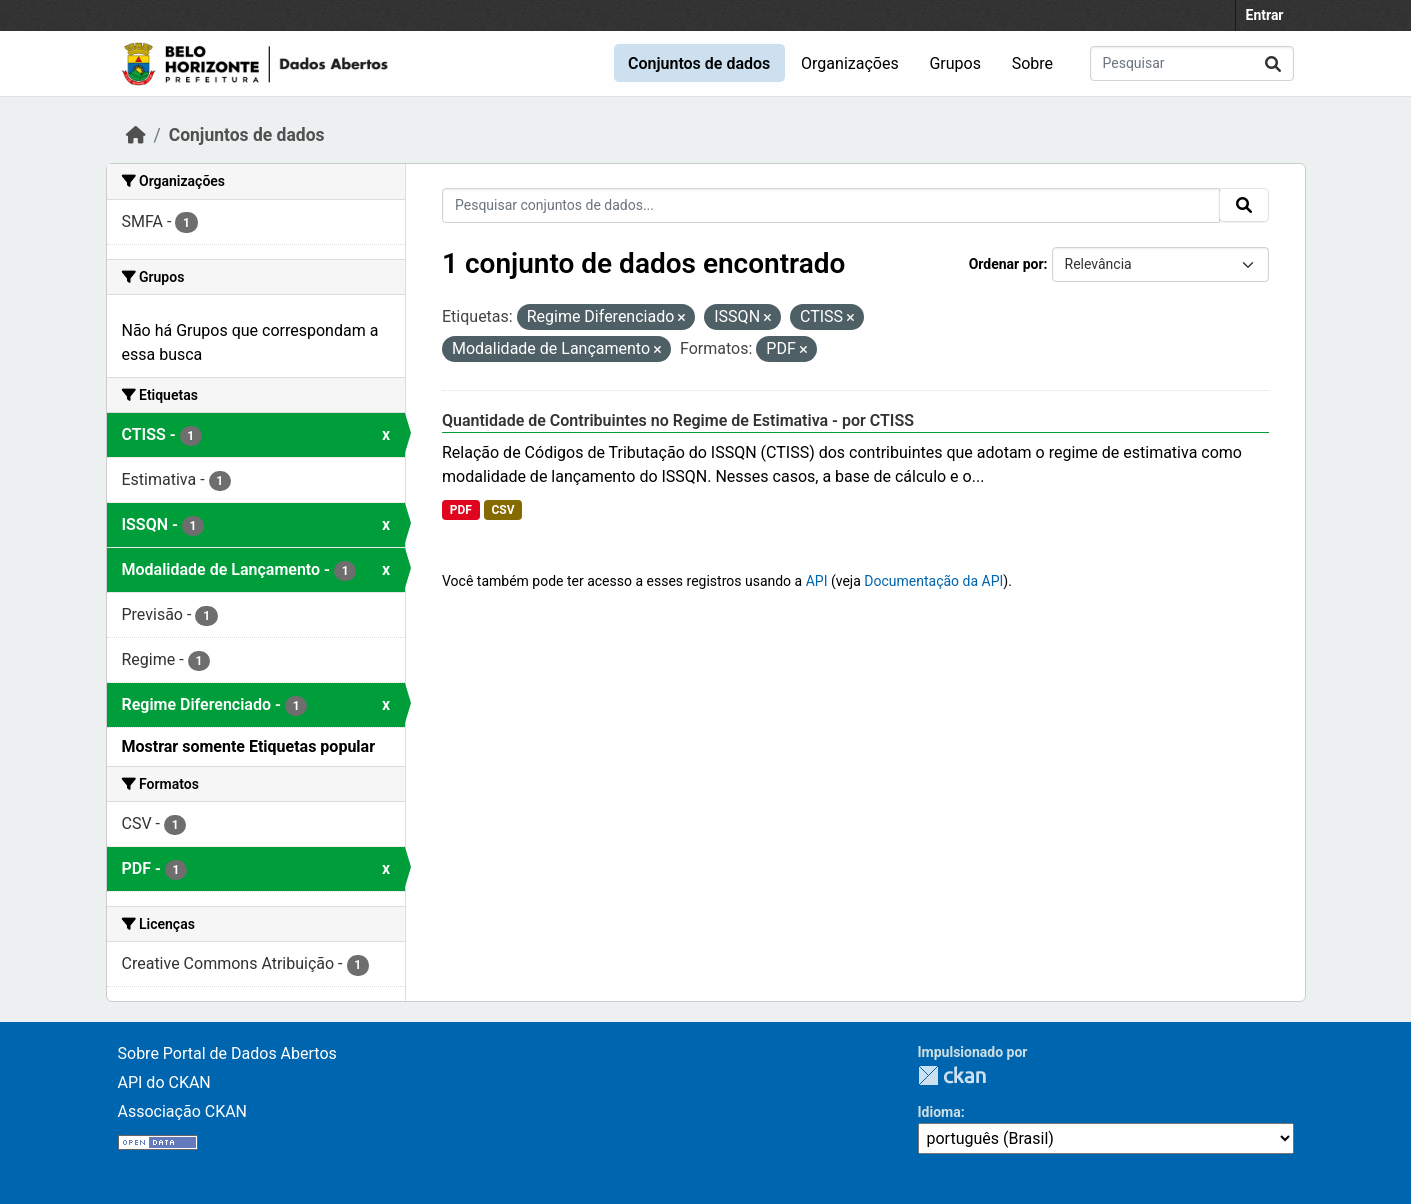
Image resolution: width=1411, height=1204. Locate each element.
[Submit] (1273, 63)
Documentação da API (933, 581)
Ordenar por (1006, 264)
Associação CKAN (183, 1111)
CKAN (952, 1075)
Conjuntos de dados (699, 63)
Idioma (939, 1112)
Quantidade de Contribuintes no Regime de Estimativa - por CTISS (678, 420)
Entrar (1265, 15)
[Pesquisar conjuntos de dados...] (1192, 63)
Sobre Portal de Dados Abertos (227, 1053)
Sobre (1032, 63)
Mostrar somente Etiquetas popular (249, 746)
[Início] (136, 135)
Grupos (955, 63)
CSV (502, 510)
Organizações (850, 63)
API (817, 581)
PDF (461, 510)
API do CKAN (164, 1082)
